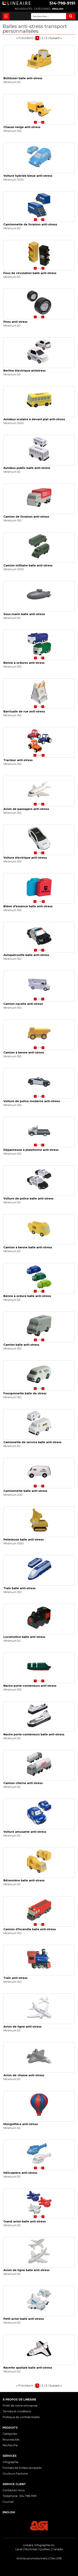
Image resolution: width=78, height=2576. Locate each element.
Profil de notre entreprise (20, 2405)
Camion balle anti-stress (21, 1344)
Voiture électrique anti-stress (25, 857)
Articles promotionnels (31, 2558)
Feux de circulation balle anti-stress (29, 273)
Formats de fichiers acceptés (22, 2468)
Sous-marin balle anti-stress (24, 614)
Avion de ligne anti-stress (22, 2026)
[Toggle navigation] (6, 16)
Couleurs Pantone (15, 2473)
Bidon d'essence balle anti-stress (28, 906)
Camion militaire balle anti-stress (27, 565)
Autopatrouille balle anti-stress (26, 955)
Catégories (10, 2433)
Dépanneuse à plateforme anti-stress (31, 1149)
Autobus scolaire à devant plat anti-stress (34, 419)
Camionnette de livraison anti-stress (30, 224)
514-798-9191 (62, 3)
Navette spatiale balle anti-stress (27, 2367)
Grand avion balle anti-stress (24, 2221)
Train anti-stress (15, 1978)
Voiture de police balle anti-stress (28, 1198)
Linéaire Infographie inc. (39, 2545)
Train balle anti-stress (19, 1588)
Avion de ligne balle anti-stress (26, 2270)
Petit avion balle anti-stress (23, 2318)
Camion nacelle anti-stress (23, 1003)
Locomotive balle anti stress (24, 1637)
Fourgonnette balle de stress (24, 1393)
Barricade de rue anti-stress (24, 711)
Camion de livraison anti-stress (26, 516)
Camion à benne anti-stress (23, 1052)
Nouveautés (11, 2439)
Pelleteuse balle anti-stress (23, 1539)
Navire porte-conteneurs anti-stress (29, 1685)
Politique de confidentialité (21, 2417)
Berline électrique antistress (24, 370)
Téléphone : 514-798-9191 (20, 2496)
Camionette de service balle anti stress (32, 1442)
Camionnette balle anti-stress (25, 1491)
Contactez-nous (14, 2490)
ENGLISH (57, 8)
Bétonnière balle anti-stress (24, 1880)
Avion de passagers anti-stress (26, 809)
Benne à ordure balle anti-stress (27, 1296)
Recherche (10, 2445)
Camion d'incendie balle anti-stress (29, 1929)
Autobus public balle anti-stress (26, 468)
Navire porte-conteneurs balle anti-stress (33, 1734)
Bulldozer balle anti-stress (22, 78)
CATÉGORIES (42, 8)
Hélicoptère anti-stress (20, 2172)
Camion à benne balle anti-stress (27, 1247)
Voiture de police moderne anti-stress (31, 1101)
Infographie (10, 2462)
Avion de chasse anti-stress (23, 2075)
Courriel (8, 2501)
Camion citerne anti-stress (23, 1783)
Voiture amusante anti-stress (24, 1831)
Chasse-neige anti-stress (21, 127)
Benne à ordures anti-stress (24, 662)
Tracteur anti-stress (18, 760)
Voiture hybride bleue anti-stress (27, 175)
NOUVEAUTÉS (23, 8)
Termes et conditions (17, 2411)
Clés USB (55, 2558)
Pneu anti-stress (15, 321)
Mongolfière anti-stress (20, 2124)
